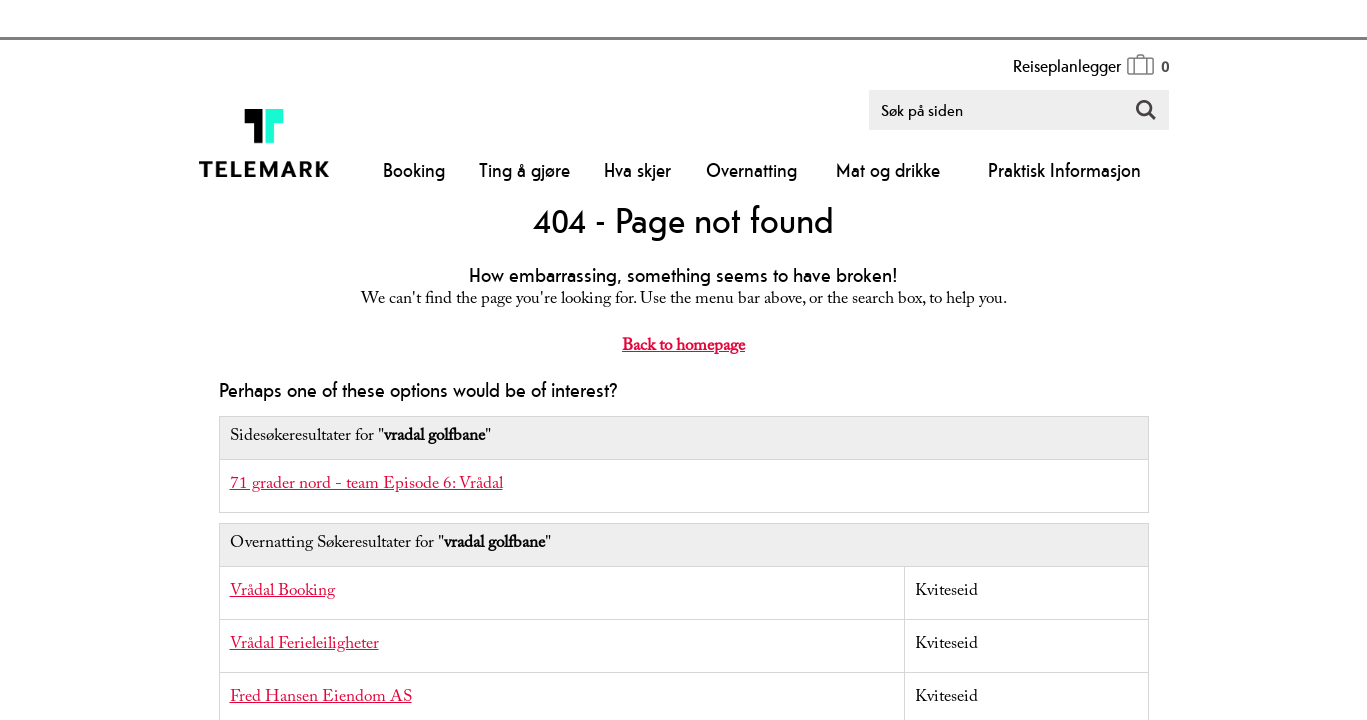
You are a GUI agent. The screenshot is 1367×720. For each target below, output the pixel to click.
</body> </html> (683, 360)
